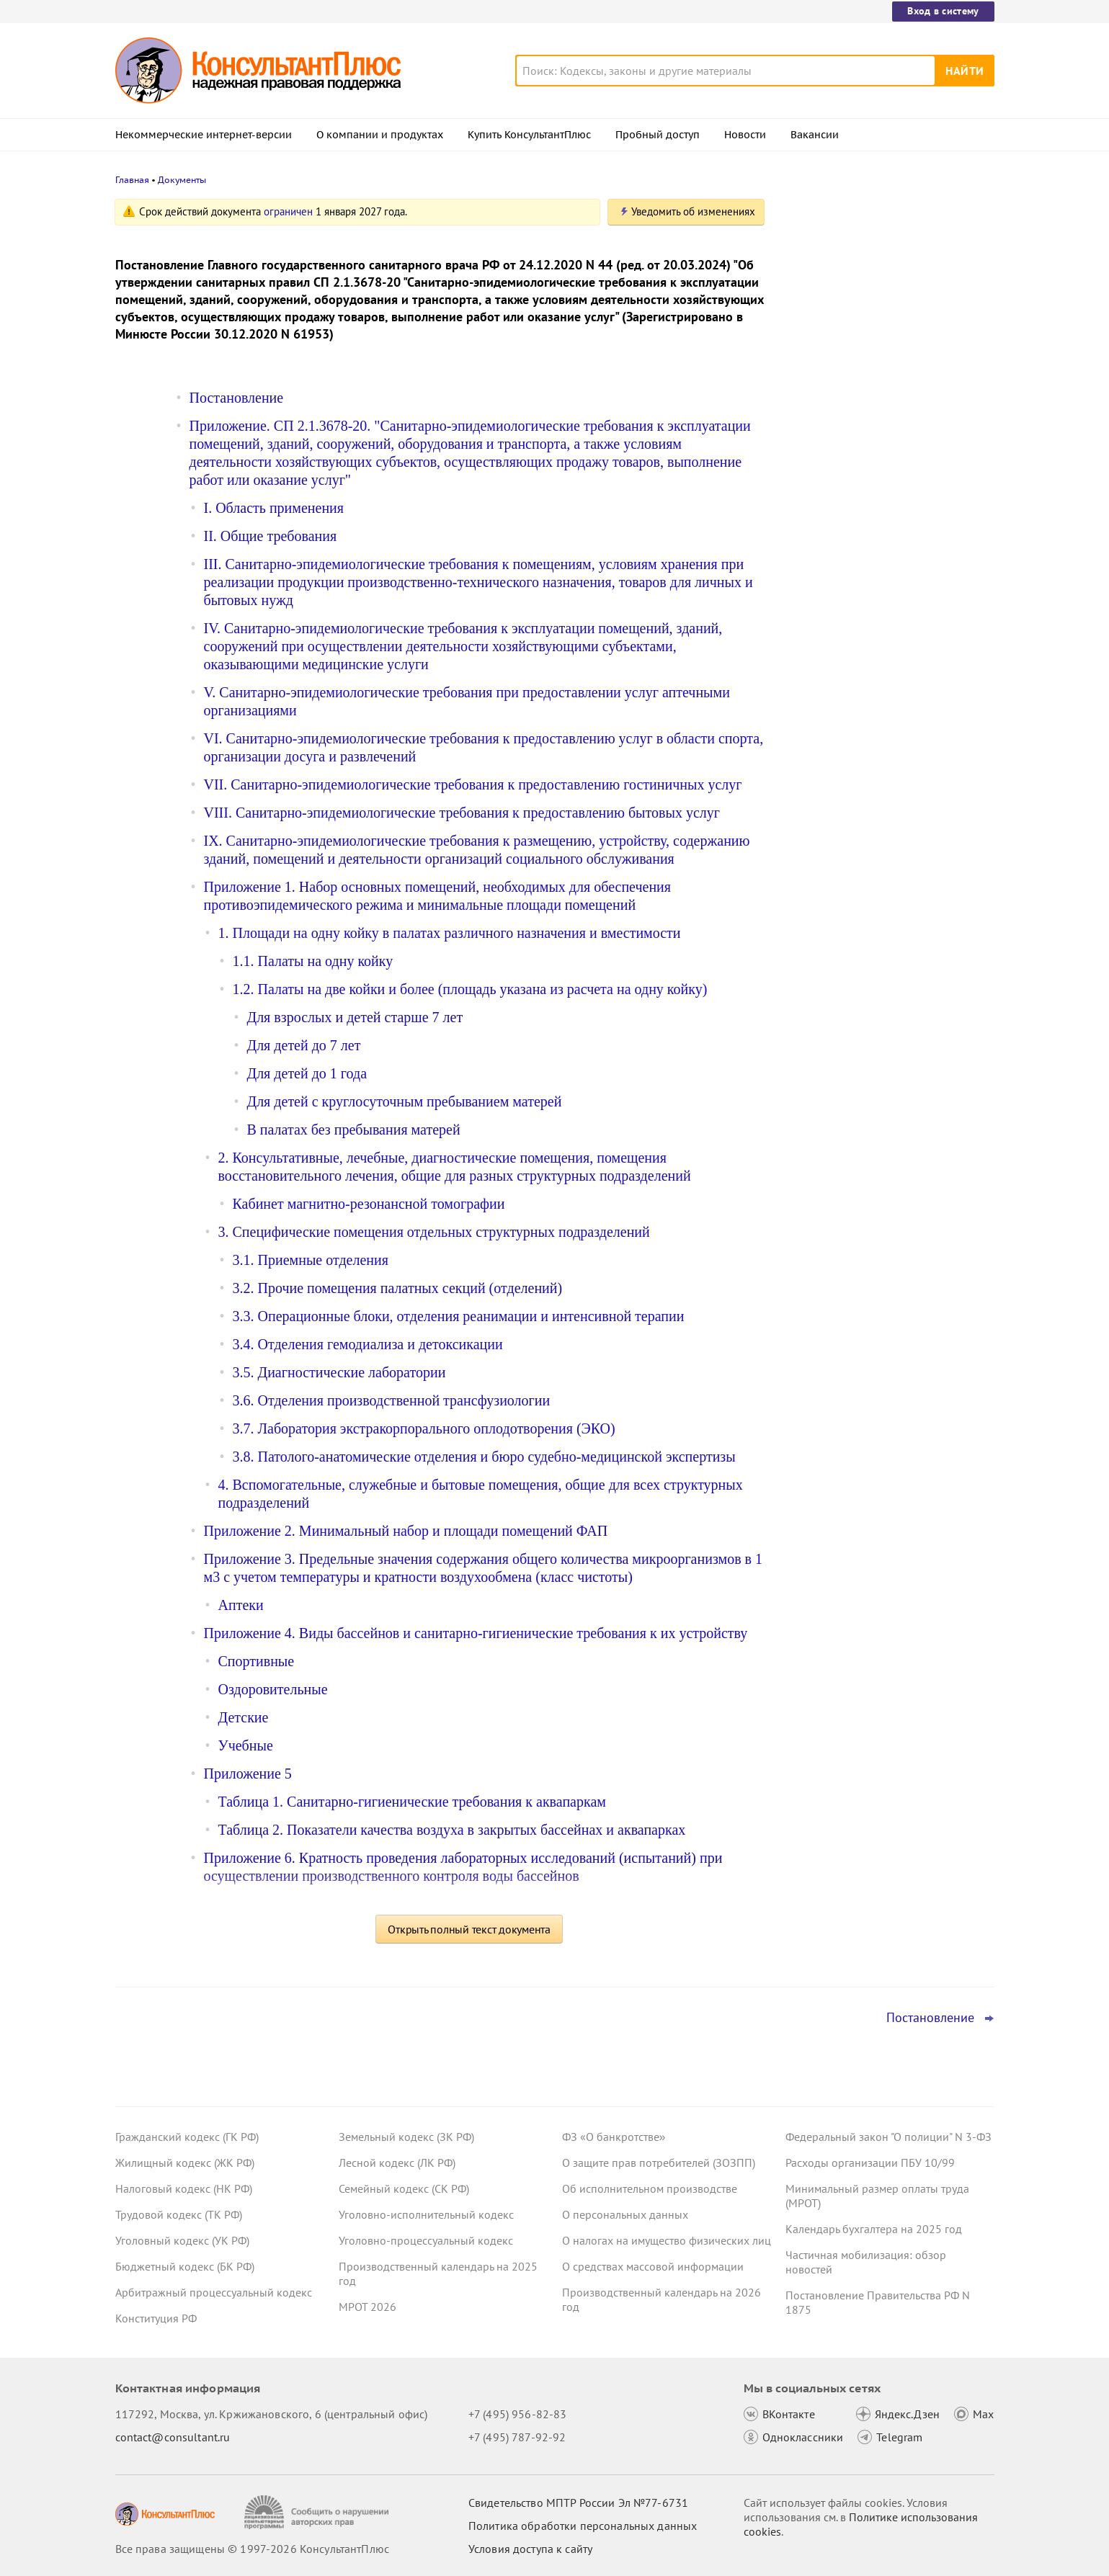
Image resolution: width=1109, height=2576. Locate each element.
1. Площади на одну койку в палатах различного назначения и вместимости (449, 933)
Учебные (245, 1745)
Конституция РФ (156, 2318)
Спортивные (256, 1661)
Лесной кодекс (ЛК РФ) (397, 2162)
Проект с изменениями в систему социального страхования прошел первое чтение (876, 360)
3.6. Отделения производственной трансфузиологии (392, 1400)
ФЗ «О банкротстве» (614, 2136)
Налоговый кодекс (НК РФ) (183, 2188)
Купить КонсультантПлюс (529, 134)
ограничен (288, 211)
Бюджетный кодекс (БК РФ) (184, 2266)
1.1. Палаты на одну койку (313, 961)
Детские (243, 1717)
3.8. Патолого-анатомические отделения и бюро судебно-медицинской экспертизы (484, 1456)
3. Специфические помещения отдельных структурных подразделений (434, 1232)
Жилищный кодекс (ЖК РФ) (184, 2162)
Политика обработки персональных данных (582, 2525)
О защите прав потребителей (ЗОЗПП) (658, 2162)
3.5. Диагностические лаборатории (339, 1372)
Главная (132, 179)
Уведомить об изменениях (693, 211)
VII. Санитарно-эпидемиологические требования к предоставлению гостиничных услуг (473, 784)
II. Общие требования (270, 536)
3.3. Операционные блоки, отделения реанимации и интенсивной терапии (459, 1316)
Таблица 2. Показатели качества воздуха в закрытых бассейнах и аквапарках (452, 1830)
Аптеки (241, 1605)
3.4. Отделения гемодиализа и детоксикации (368, 1344)
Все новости (823, 564)
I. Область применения (274, 508)
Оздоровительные (273, 1689)
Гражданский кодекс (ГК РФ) (187, 2136)
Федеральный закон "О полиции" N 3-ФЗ (888, 2136)
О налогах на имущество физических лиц (666, 2240)
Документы (182, 179)
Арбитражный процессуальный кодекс (213, 2292)
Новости (745, 134)
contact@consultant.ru (173, 2437)
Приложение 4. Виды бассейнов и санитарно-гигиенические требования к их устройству (476, 1633)
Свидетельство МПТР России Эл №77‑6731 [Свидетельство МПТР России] (578, 2502)
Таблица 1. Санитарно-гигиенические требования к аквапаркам (412, 1802)
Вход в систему (943, 10)
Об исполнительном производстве (649, 2188)
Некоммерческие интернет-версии (203, 134)
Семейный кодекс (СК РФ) (404, 2188)
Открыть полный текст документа (469, 1929)
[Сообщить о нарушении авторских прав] (318, 2512)
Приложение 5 (248, 1773)
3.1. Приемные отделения (310, 1260)
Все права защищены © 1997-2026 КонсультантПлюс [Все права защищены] (252, 2548)
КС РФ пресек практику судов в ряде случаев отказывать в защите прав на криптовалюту (882, 282)
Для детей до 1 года (307, 1073)
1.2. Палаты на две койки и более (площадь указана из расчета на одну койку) (470, 989)
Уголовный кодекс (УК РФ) (182, 2240)
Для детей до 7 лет (304, 1045)
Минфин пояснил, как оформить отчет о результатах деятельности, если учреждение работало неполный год (884, 517)
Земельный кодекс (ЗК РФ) (406, 2136)
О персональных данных (625, 2214)
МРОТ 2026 (367, 2306)
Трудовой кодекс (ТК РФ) (178, 2214)
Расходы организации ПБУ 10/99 (870, 2162)
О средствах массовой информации (653, 2266)
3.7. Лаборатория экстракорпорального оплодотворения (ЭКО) (424, 1428)
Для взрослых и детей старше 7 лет (355, 1017)
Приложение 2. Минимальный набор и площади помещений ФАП (406, 1531)
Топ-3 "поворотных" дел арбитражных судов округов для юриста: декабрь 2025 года (884, 440)
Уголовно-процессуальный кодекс (426, 2240)
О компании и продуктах (379, 134)
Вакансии (814, 134)
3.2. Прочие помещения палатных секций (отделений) (398, 1288)
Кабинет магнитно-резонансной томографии (369, 1204)
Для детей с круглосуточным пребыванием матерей (404, 1101)
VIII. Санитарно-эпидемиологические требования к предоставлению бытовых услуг (462, 812)
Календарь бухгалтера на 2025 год (873, 2229)
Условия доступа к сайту (530, 2548)
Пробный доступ (657, 134)
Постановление (237, 398)
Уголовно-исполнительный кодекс (426, 2214)
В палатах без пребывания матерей (353, 1129)
